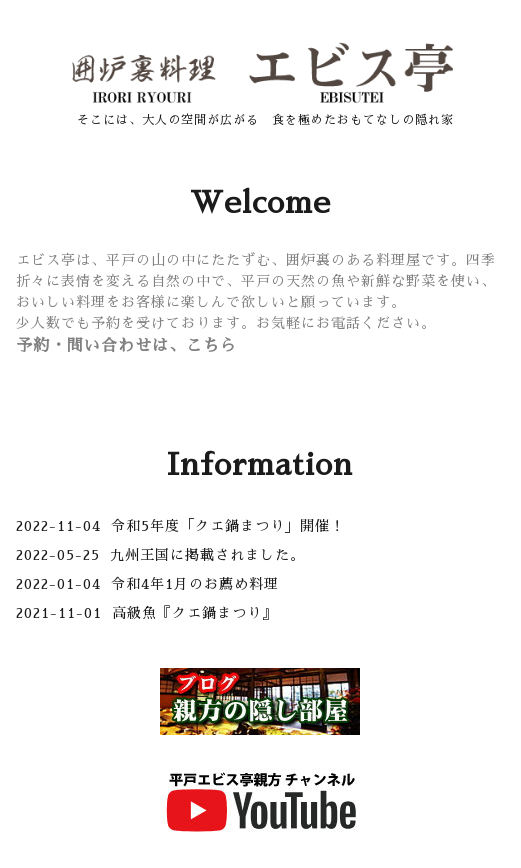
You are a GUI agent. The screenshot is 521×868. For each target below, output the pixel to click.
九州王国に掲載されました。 (207, 555)
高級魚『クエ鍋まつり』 (194, 613)
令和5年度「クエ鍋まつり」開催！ (228, 526)
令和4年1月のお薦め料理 (195, 584)
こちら (211, 346)
